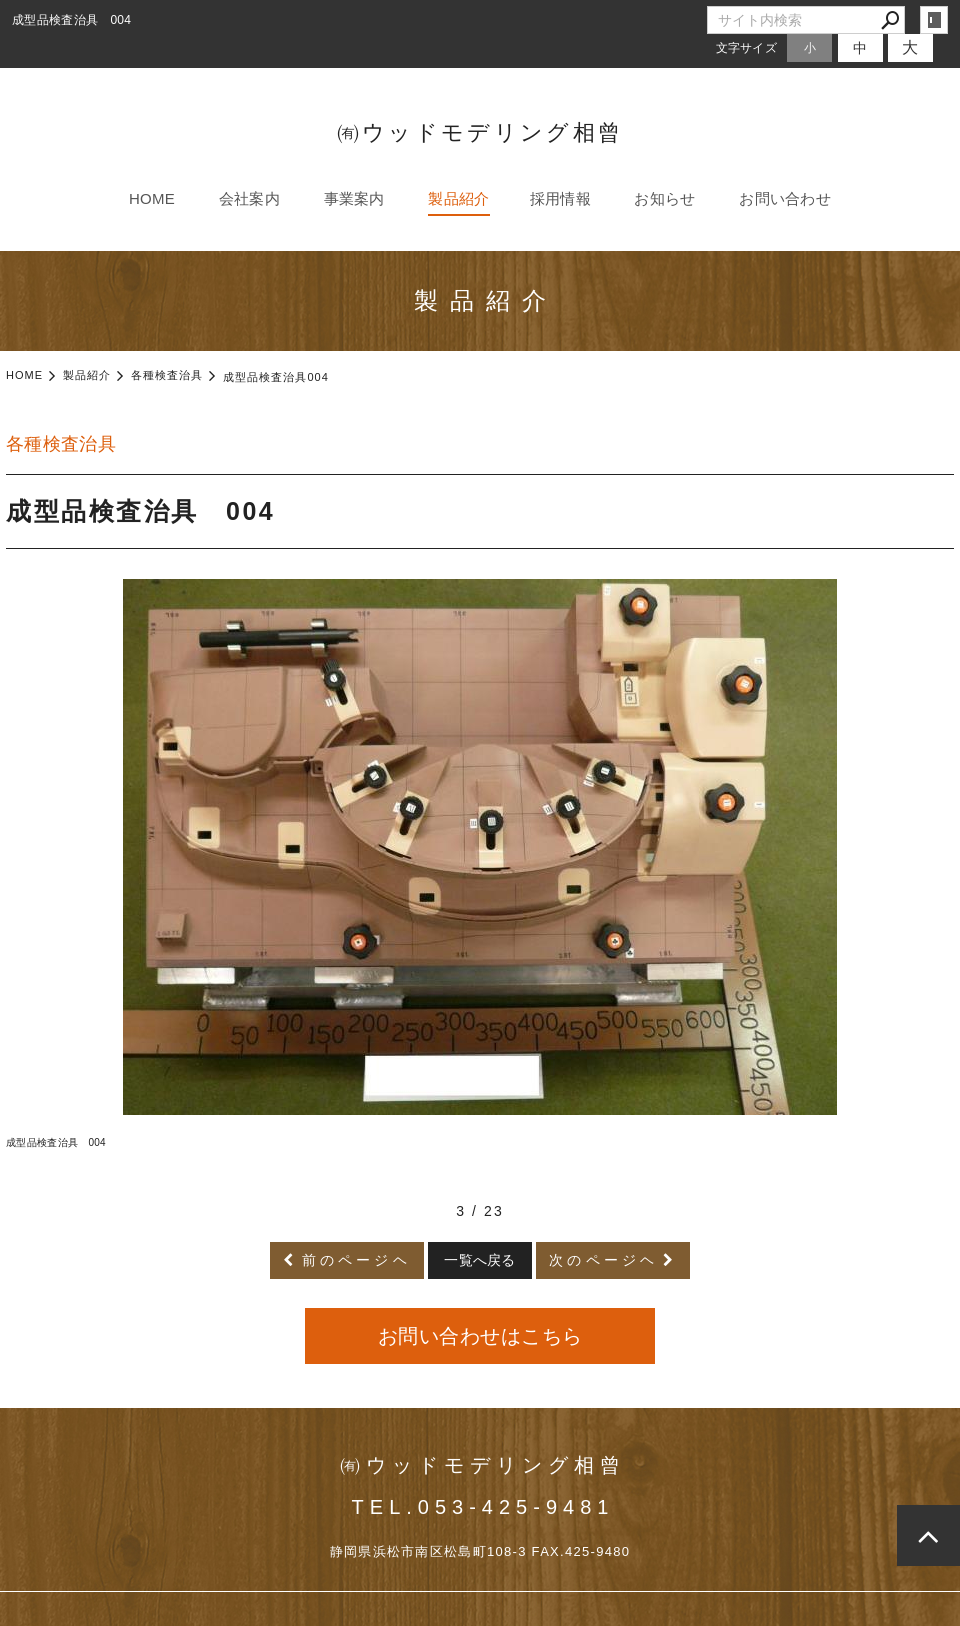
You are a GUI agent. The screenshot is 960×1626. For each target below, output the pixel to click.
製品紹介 (458, 198)
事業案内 (354, 198)
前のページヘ (356, 1260)
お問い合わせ (785, 198)
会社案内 (249, 198)
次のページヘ (603, 1260)
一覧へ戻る (480, 1260)
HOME (152, 198)
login (934, 20)
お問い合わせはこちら (480, 1336)
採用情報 (560, 198)
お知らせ (664, 198)
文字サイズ (747, 47)
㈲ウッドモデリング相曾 (480, 132)
